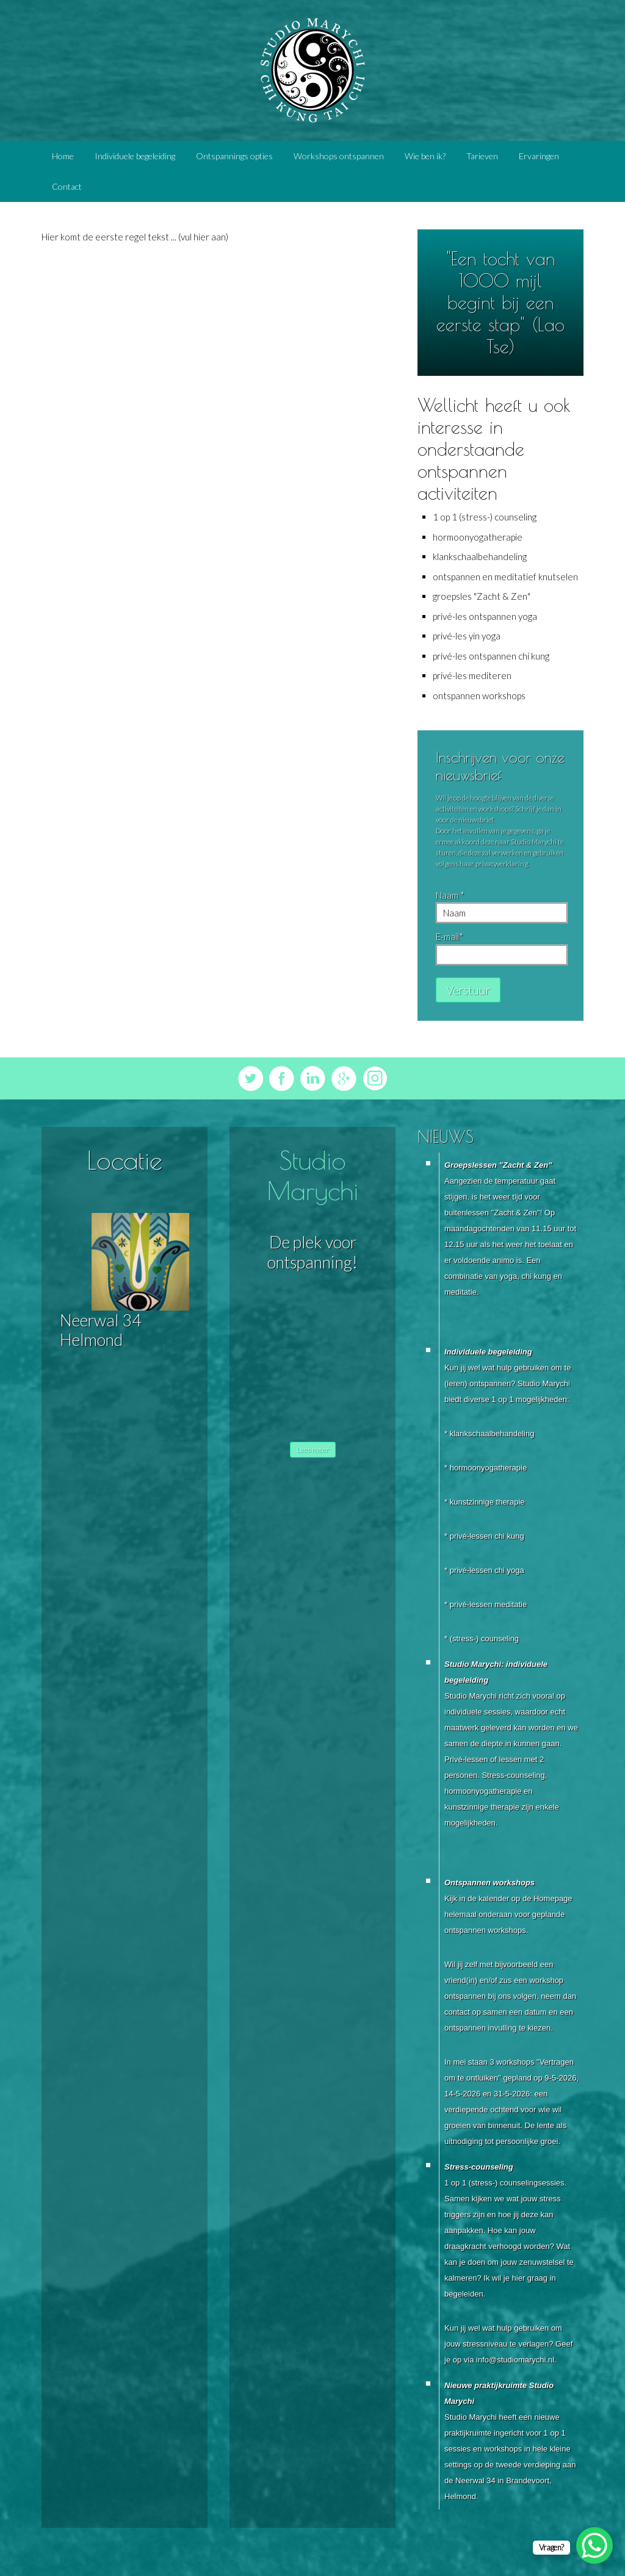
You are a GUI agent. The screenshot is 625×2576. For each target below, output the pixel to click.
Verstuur (468, 990)
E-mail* (449, 936)
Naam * (450, 895)
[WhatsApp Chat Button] (594, 2545)
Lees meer (313, 1449)
